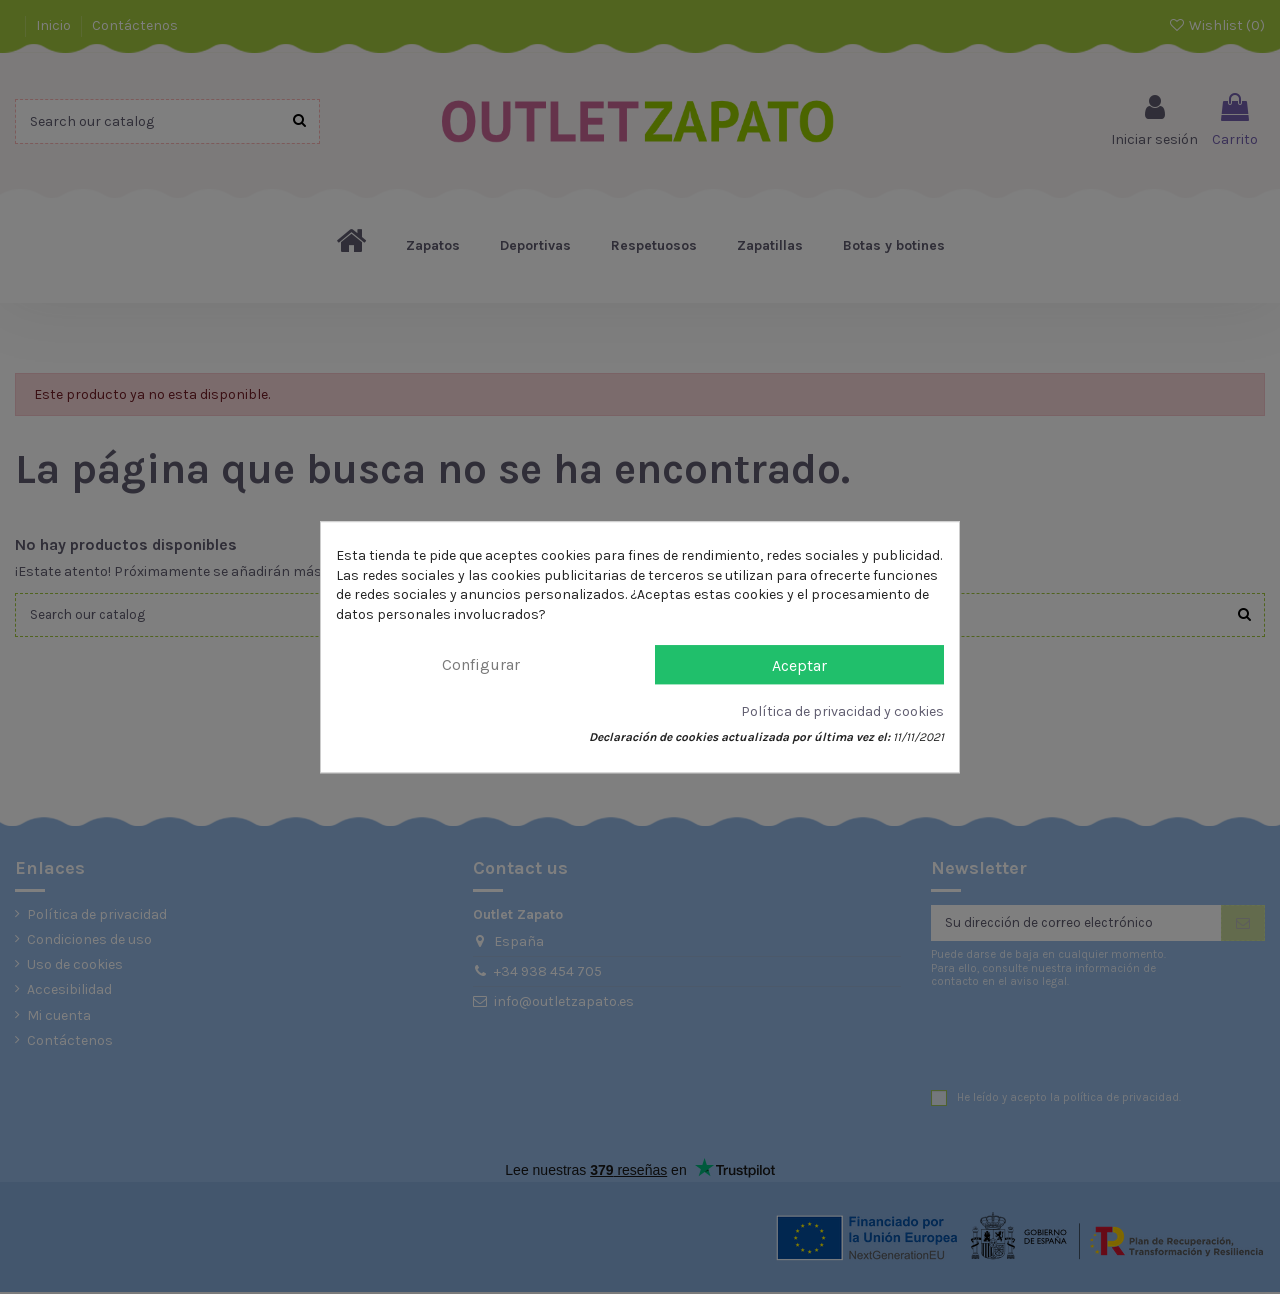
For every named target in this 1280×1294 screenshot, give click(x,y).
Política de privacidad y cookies (842, 712)
